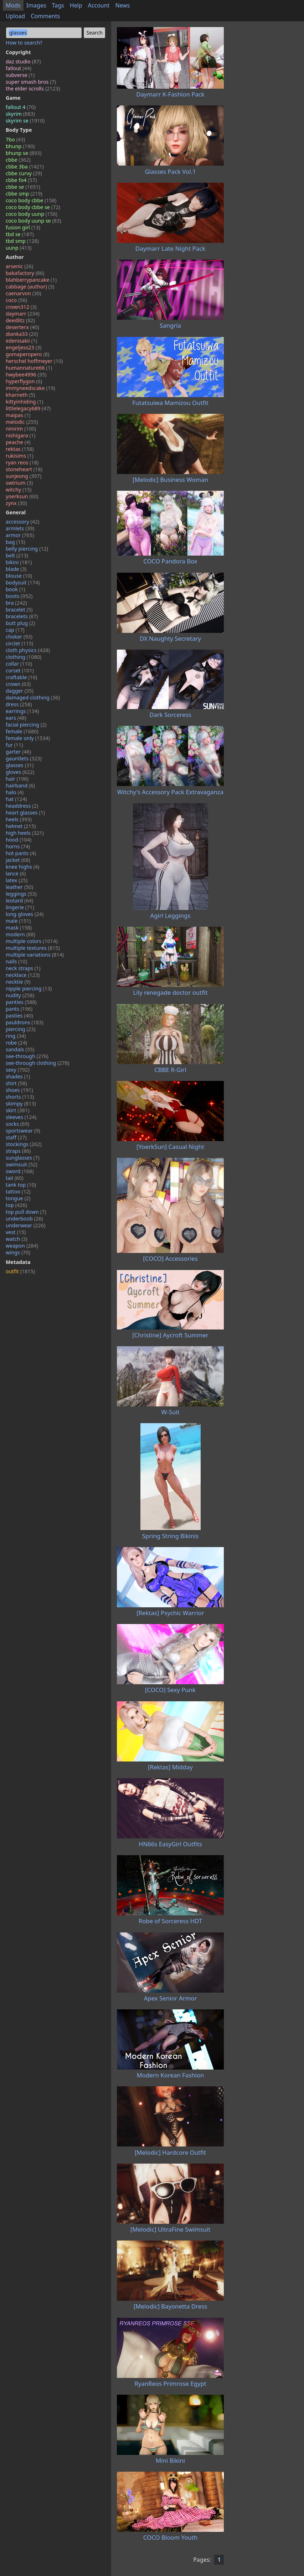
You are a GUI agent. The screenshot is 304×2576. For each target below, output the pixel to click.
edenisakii (21, 340)
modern (20, 934)
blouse (19, 575)
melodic (22, 421)
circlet (19, 643)
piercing (21, 1029)
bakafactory (25, 273)
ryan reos (22, 462)
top (16, 1205)
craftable (21, 677)
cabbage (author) (30, 286)
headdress (22, 805)
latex (16, 880)
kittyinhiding (24, 401)
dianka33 (22, 334)
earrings (22, 711)
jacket (18, 860)
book (15, 589)
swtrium (19, 482)
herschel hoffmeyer (34, 361)
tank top (21, 1184)
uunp (19, 247)
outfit (20, 1271)
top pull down (26, 1211)
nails (16, 961)
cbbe (18, 159)
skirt (18, 1110)
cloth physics (28, 650)
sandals (20, 1049)
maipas (18, 415)
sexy (18, 1069)
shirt (16, 1083)
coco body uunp (31, 213)
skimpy (21, 1103)
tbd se (20, 234)
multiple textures (33, 947)
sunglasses (23, 1157)
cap (15, 629)
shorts (20, 1096)
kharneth (20, 394)
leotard (19, 900)
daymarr (23, 313)
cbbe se (23, 186)
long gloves (24, 914)
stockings (24, 1144)
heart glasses (25, 812)
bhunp (20, 146)
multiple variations (35, 954)
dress (19, 704)
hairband (20, 785)
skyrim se (25, 120)
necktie (18, 981)
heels (19, 819)
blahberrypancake (31, 279)
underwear (25, 1225)
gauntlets (24, 758)
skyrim (20, 113)
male (18, 920)
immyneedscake (30, 388)
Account (99, 5)
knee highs (22, 866)
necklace (23, 975)
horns (18, 846)
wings (18, 1252)
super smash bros (31, 81)
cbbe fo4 (21, 180)
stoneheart (24, 469)
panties (21, 1002)
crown (18, 684)
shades (18, 1076)
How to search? (24, 42)
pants (19, 1008)
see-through (27, 1056)
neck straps (23, 968)
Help (76, 5)
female (22, 731)
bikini (19, 562)
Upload (15, 16)
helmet (21, 826)
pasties (19, 1015)
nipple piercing (29, 988)
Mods (13, 5)
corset (20, 670)
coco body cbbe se (33, 207)
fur (14, 744)
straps (18, 1151)
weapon (22, 1245)
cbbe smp (24, 193)
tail (15, 1178)
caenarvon (23, 293)
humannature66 (29, 367)
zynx (16, 503)
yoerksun (22, 496)
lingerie (20, 907)
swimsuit (21, 1164)
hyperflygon (24, 381)
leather (19, 887)
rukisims (20, 455)
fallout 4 (21, 107)
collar (19, 663)
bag (15, 541)
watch (16, 1238)
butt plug (20, 623)
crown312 (21, 306)
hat (16, 799)
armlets (20, 528)
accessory (23, 521)
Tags (58, 5)
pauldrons (24, 1022)
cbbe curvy (24, 173)
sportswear (23, 1130)
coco (16, 300)
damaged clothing (33, 697)
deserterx (22, 327)
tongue (18, 1198)
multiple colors (32, 941)
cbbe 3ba (25, 166)
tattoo (18, 1191)
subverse (20, 75)
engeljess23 (23, 347)
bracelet (19, 609)
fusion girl (23, 227)
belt (17, 555)
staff (16, 1137)
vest (16, 1232)
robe (16, 1042)
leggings (21, 893)
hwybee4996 (26, 374)
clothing (23, 657)
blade (16, 569)
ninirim (21, 428)
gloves (20, 772)
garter (18, 751)
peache (18, 442)
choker (19, 636)
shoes (19, 1090)
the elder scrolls (33, 88)
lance (16, 873)
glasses (20, 765)
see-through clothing (37, 1063)
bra (16, 602)
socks (17, 1123)
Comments (45, 16)
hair (17, 778)
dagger (20, 690)
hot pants (21, 853)
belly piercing (27, 548)
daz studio (23, 61)
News (122, 5)
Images (36, 5)
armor (20, 535)
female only (28, 738)
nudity (20, 995)
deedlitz (20, 320)
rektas (20, 449)
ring (16, 1035)
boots (19, 596)
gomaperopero (27, 354)
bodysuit (23, 582)
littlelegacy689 (28, 408)
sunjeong (23, 476)
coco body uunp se (33, 220)
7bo (15, 139)
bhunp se (23, 153)
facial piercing (26, 724)
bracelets (22, 616)
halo (15, 792)
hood (18, 839)
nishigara (20, 435)
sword (20, 1171)
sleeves (21, 1117)
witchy (18, 489)
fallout (18, 68)
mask (19, 927)
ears (16, 717)
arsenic (19, 266)
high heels (25, 832)
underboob (24, 1218)
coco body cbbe (31, 200)
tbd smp (22, 241)
